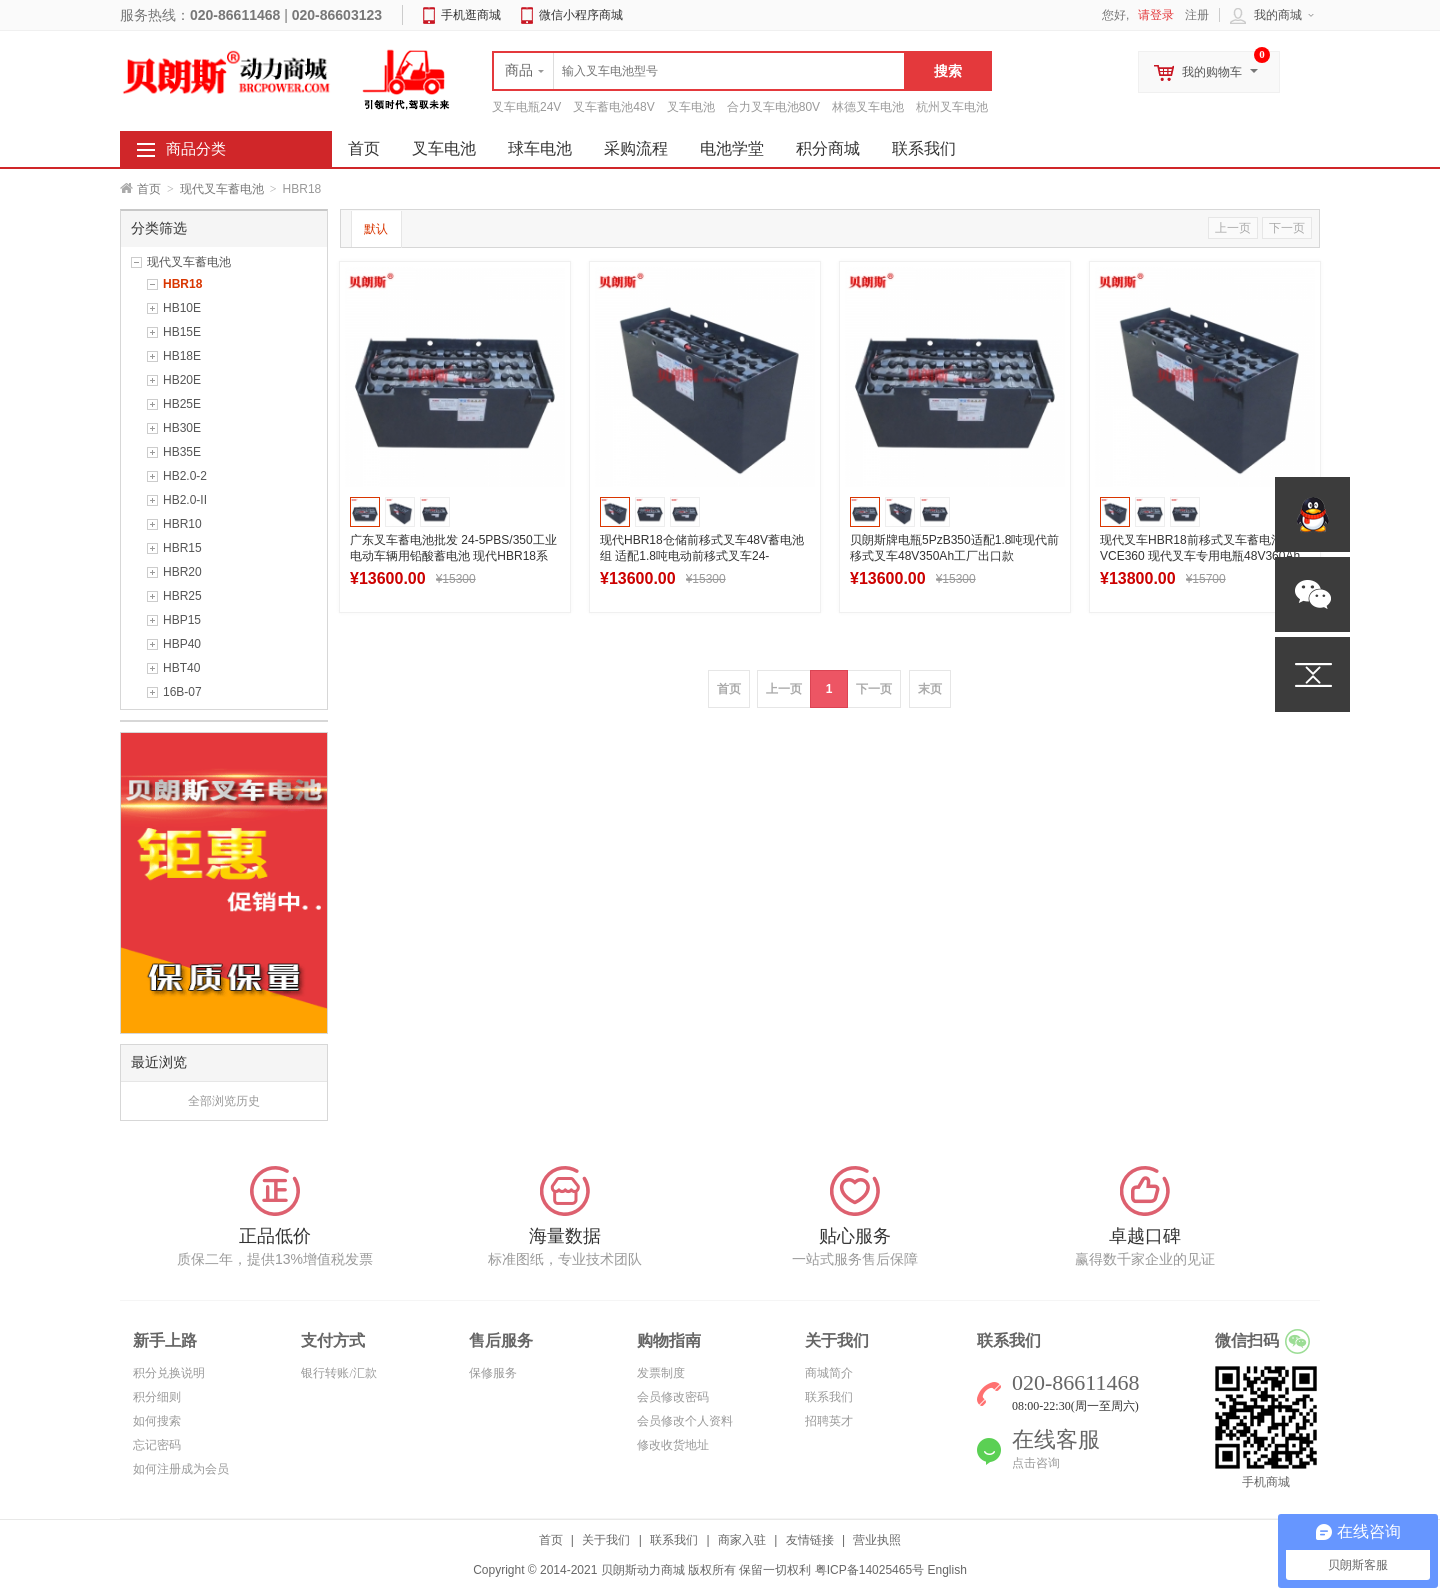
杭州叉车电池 (952, 107)
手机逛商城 (471, 15)
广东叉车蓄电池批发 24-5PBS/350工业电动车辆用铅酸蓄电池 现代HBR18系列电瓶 (453, 556)
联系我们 (924, 148)
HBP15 (182, 620)
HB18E (182, 356)
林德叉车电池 (868, 107)
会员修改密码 (673, 1397)
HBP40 (182, 644)
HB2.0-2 (185, 476)
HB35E (182, 452)
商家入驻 (742, 1540)
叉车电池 (691, 107)
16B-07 (182, 692)
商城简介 (829, 1373)
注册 (1197, 15)
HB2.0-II (185, 500)
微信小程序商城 (581, 15)
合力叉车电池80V (773, 107)
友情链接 (810, 1540)
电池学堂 (732, 148)
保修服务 (493, 1373)
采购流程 (636, 148)
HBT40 (181, 668)
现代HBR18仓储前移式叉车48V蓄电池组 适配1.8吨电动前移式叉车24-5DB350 (702, 556)
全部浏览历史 (224, 1101)
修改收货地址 (673, 1445)
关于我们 (606, 1540)
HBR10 (182, 524)
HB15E (182, 332)
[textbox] (699, 71)
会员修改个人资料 (685, 1421)
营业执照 (877, 1540)
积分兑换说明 (169, 1373)
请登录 (1156, 15)
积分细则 (157, 1397)
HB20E (182, 380)
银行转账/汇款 (338, 1373)
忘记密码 (157, 1445)
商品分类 (196, 149)
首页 (149, 189)
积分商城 (828, 148)
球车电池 (540, 148)
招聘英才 (829, 1421)
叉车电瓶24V (526, 107)
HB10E (182, 308)
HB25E (182, 404)
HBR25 (182, 596)
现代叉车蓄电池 (222, 189)
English (946, 1570)
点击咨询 (1036, 1463)
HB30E (182, 428)
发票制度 (661, 1373)
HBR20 (182, 572)
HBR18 (182, 284)
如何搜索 (157, 1421)
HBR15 (182, 548)
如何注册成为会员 (181, 1469)
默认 (376, 229)
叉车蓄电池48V (613, 107)
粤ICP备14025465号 (869, 1570)
